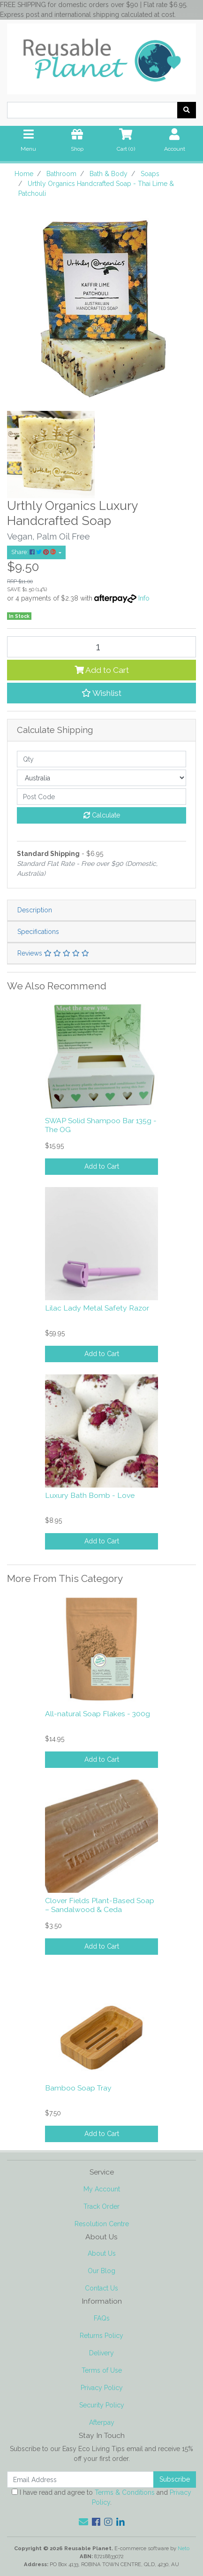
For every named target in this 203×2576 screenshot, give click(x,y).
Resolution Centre (102, 2224)
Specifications (38, 931)
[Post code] (101, 796)
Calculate (101, 815)
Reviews (53, 953)
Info (144, 598)
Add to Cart (102, 670)
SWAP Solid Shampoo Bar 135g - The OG (101, 1125)
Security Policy (101, 2405)
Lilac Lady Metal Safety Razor (97, 1307)
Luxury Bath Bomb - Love (90, 1495)
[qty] (101, 759)
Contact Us (101, 2288)
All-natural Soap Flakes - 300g (97, 1713)
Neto (183, 2548)
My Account (101, 2189)
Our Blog (101, 2271)
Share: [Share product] (34, 551)
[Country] (101, 778)
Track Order (101, 2206)
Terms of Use (102, 2370)
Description (34, 910)
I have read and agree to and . (101, 2497)
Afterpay (101, 2422)
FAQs (102, 2318)
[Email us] (83, 2522)
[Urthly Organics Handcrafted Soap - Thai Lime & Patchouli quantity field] (101, 646)
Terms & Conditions (125, 2492)
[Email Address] (80, 2479)
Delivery (101, 2353)
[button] (101, 693)
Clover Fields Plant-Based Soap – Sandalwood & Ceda (99, 1905)
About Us (102, 2253)
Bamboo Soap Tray (78, 2087)
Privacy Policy (102, 2387)
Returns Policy (101, 2335)
